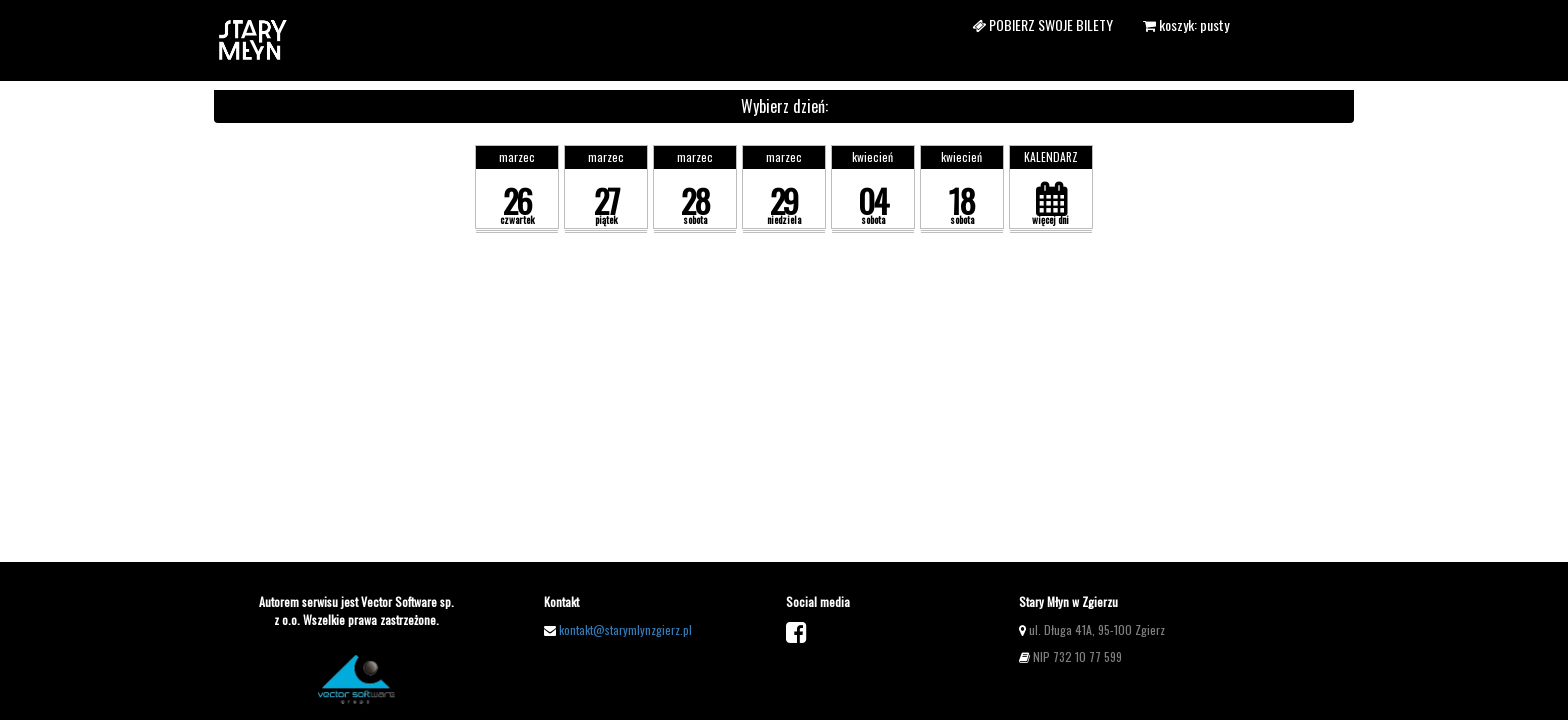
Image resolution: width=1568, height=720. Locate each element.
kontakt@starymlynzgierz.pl (625, 629)
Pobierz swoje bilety (1042, 24)
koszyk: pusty (1186, 24)
